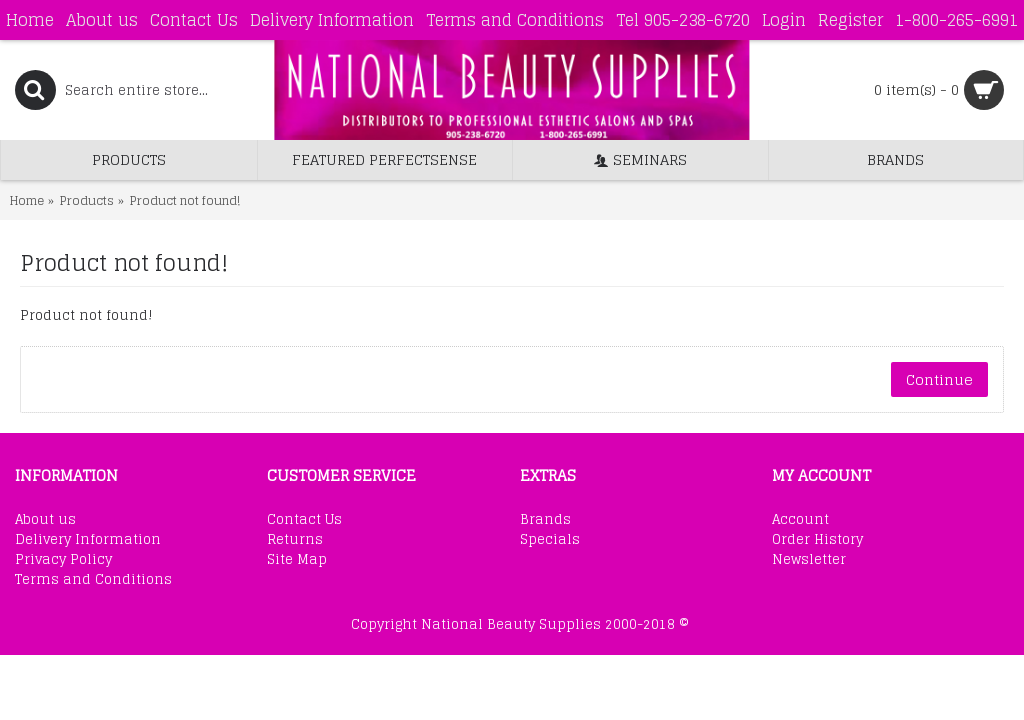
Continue (939, 379)
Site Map (297, 560)
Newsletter (809, 560)
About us (45, 520)
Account (800, 520)
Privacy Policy (63, 560)
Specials (550, 540)
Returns (295, 540)
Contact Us (304, 520)
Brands (545, 520)
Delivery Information (88, 540)
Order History (817, 540)
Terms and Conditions (93, 580)
